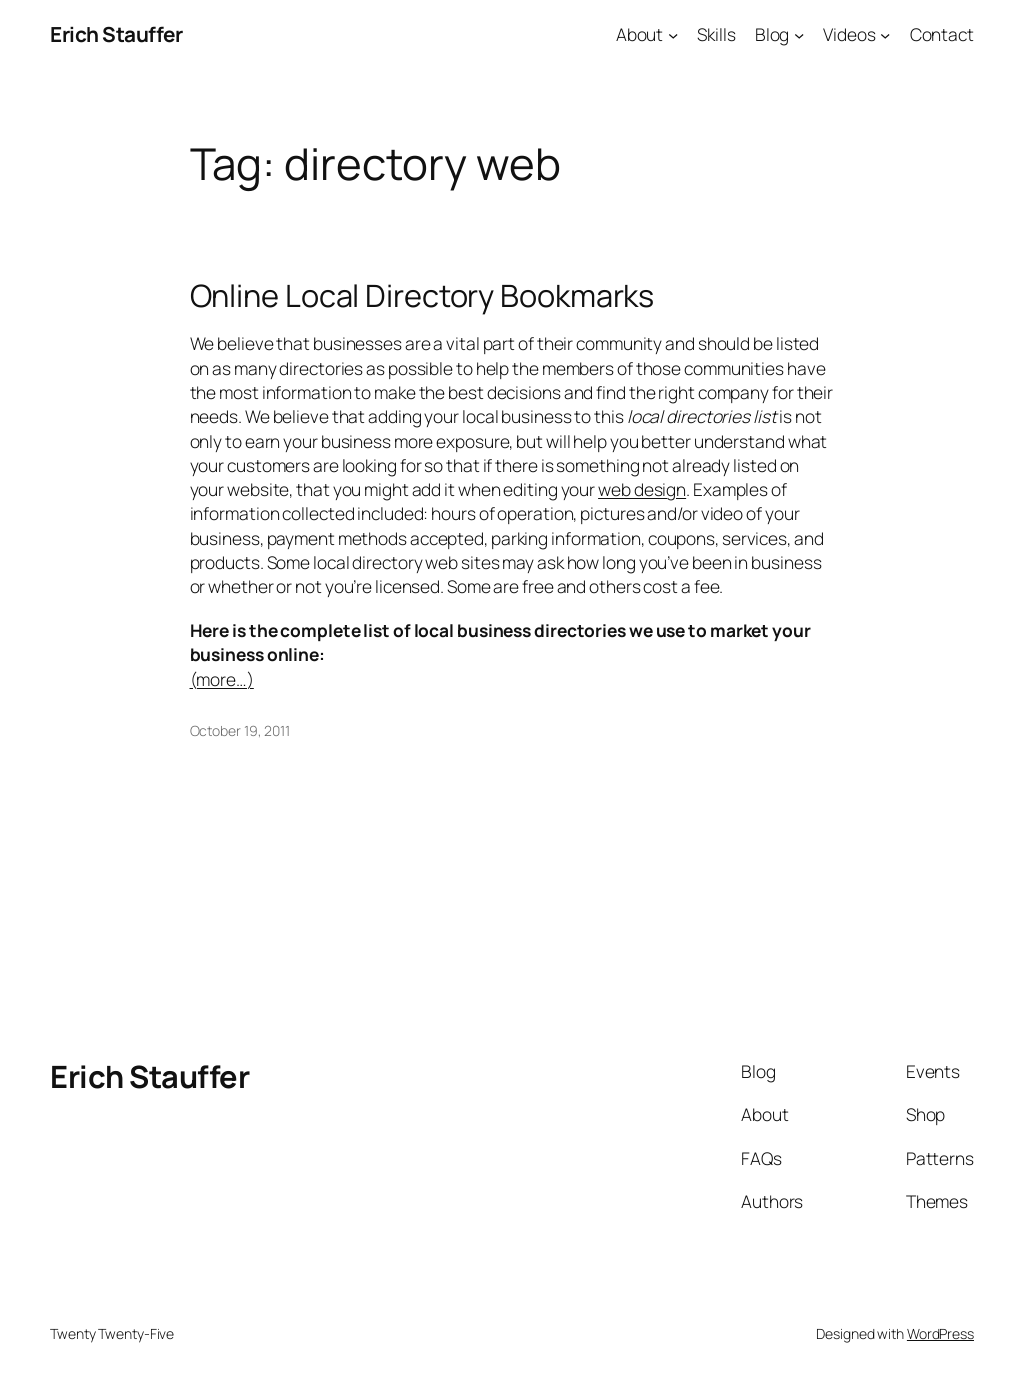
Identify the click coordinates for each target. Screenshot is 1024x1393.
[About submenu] (673, 34)
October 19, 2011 (240, 730)
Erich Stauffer (116, 34)
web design (642, 489)
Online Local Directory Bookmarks (422, 295)
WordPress (940, 1333)
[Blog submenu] (799, 34)
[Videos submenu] (885, 34)
